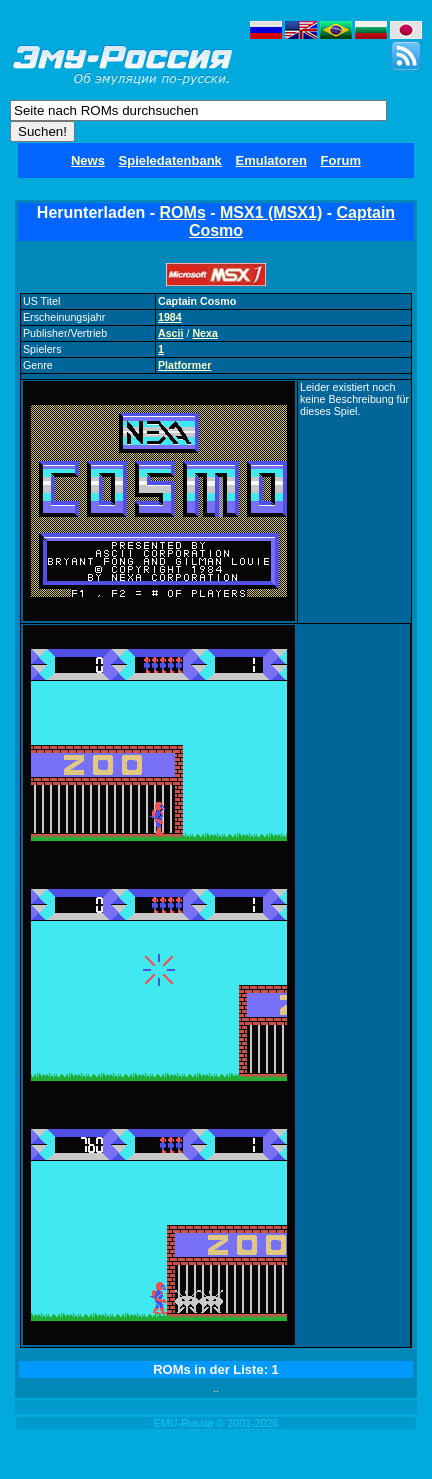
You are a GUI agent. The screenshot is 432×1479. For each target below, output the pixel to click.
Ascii (170, 333)
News (88, 160)
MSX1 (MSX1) (271, 212)
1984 (170, 317)
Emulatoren (271, 160)
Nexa (204, 333)
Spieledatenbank (170, 160)
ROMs (183, 212)
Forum (341, 160)
